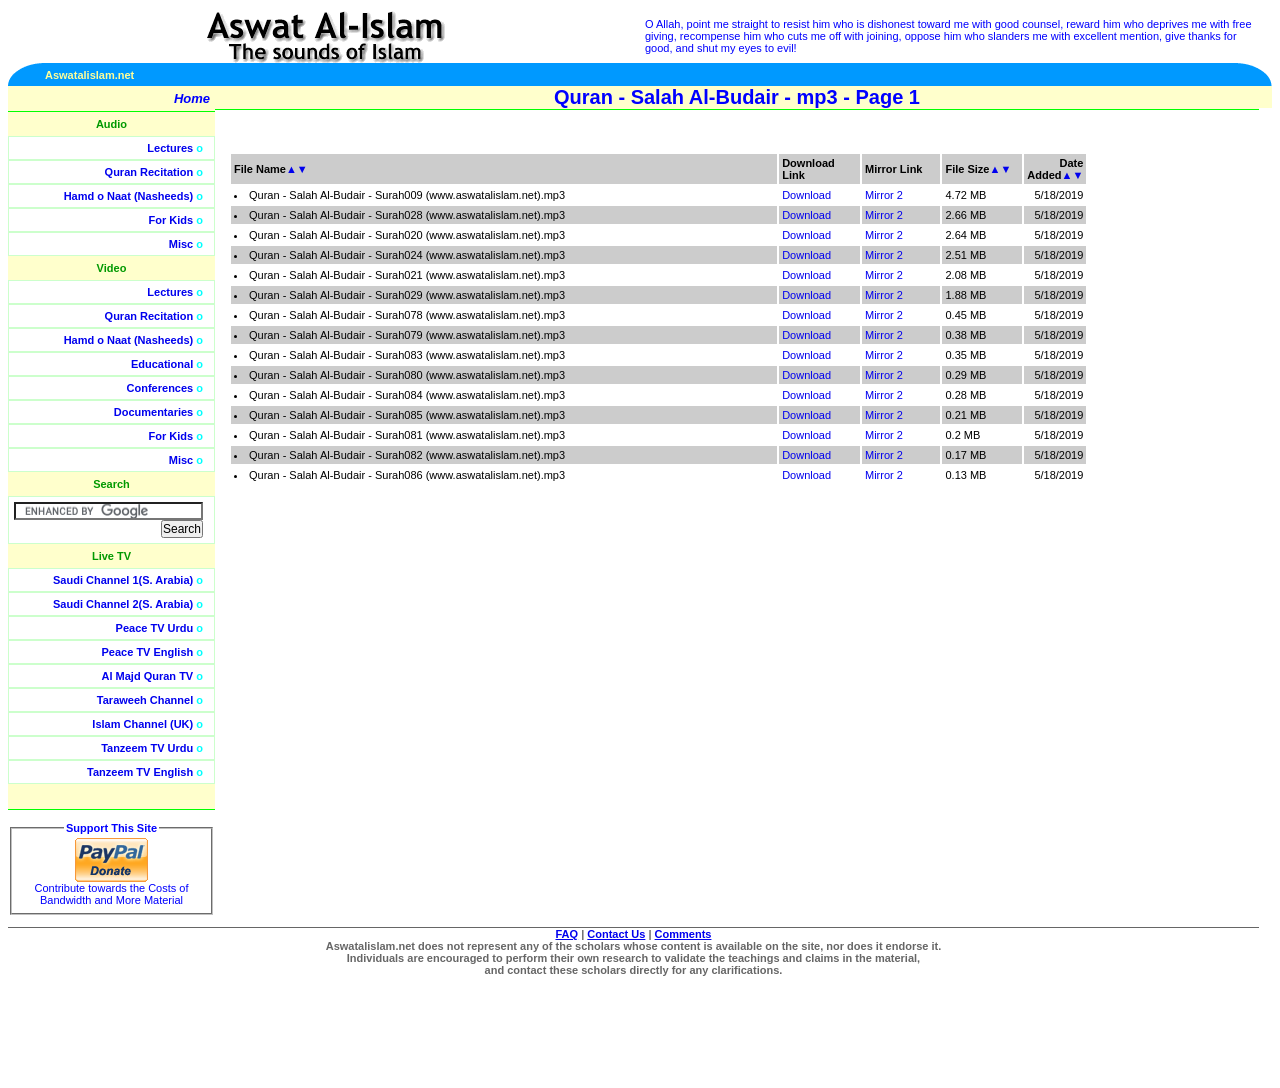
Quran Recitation (149, 172)
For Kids (171, 220)
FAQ (567, 934)
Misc (181, 244)
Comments (683, 934)
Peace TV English (148, 652)
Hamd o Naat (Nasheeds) (129, 196)
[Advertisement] (1185, 450)
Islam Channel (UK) (142, 724)
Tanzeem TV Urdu (147, 748)
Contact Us (616, 934)
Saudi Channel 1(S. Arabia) (123, 580)
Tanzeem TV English (140, 772)
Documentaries (153, 412)
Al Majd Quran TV (148, 676)
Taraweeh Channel (145, 700)
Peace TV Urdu (155, 628)
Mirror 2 (884, 195)
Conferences (160, 388)
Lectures (170, 148)
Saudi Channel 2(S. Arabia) (123, 604)
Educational (162, 364)
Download (806, 195)
